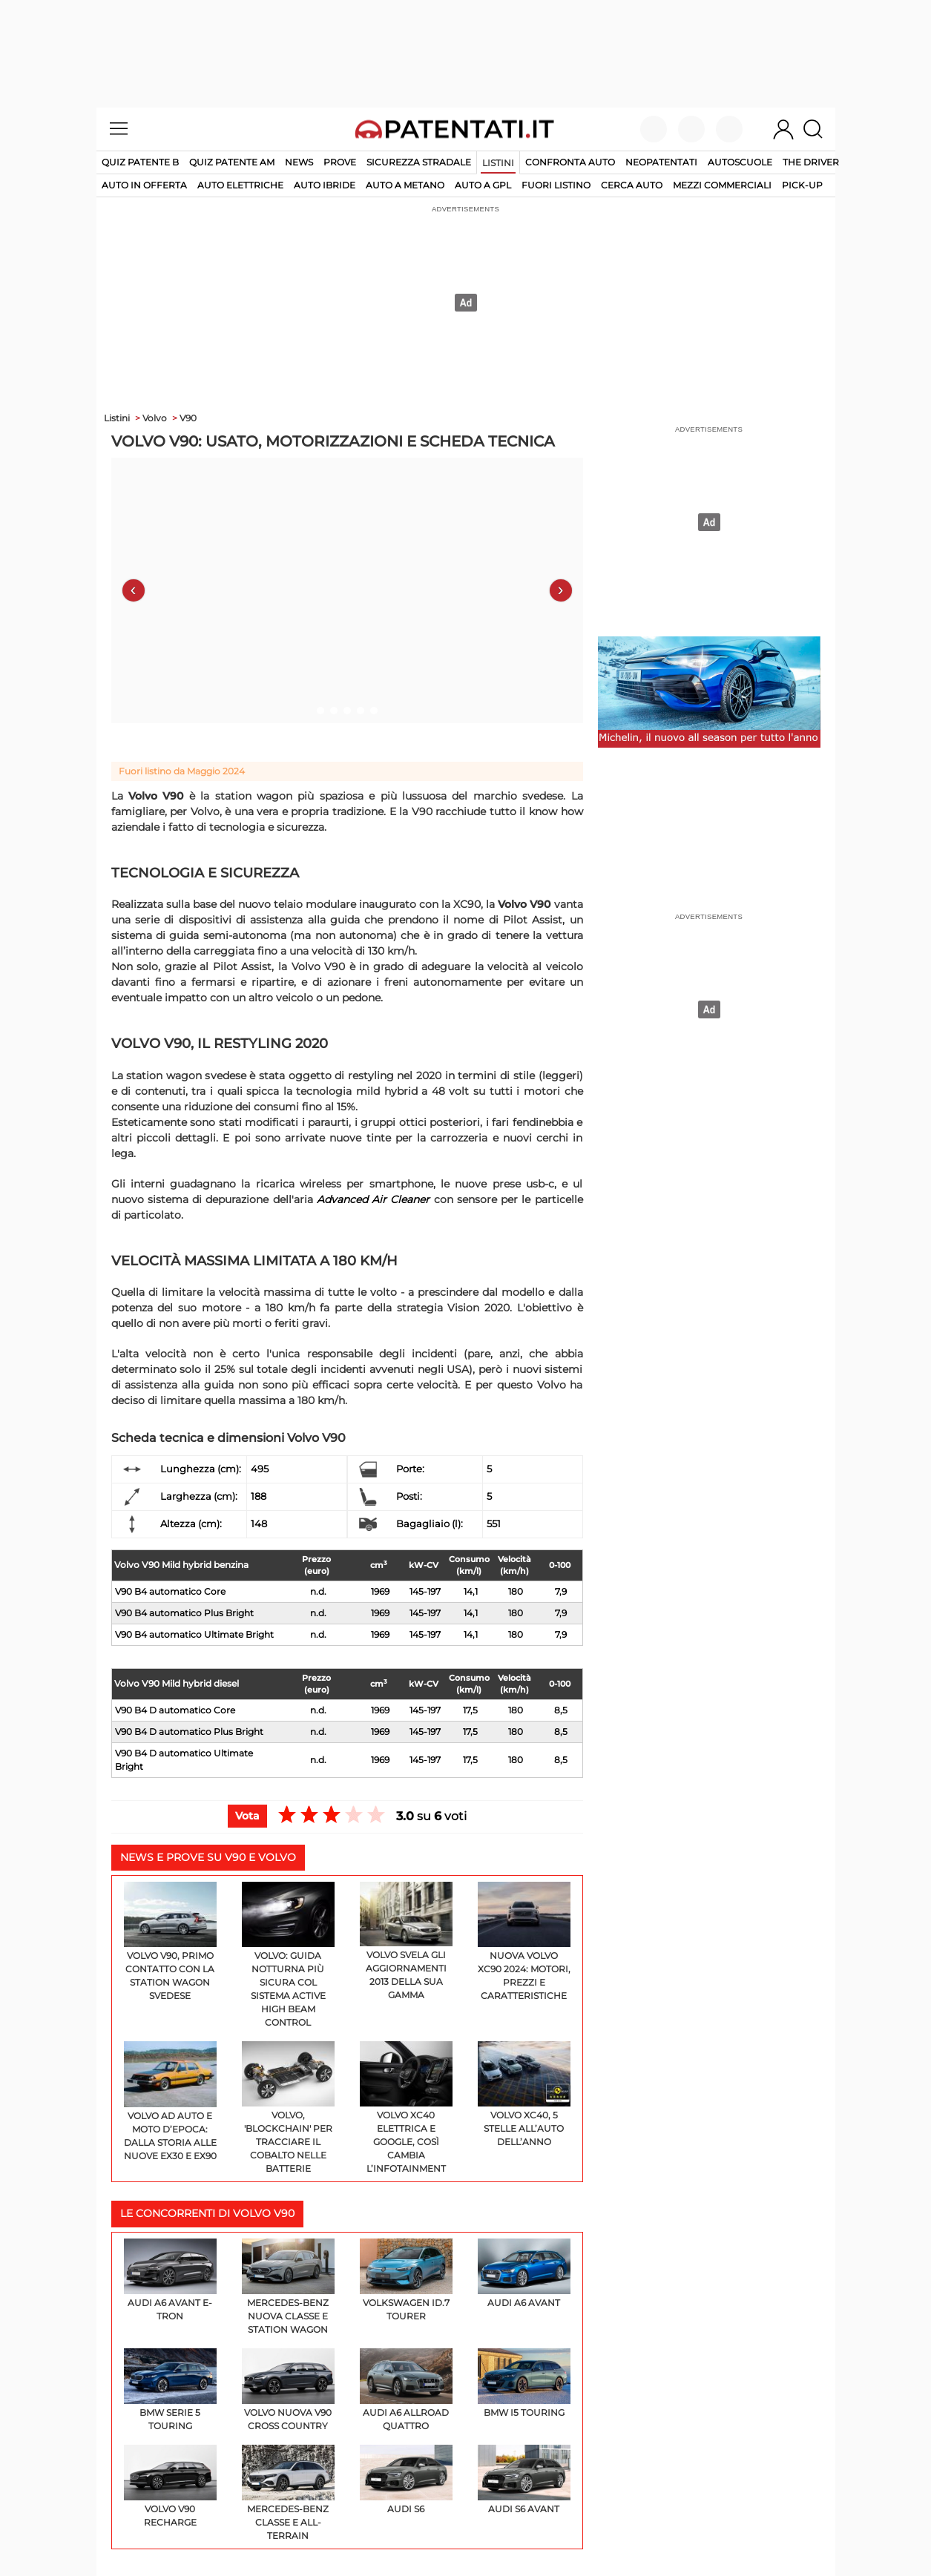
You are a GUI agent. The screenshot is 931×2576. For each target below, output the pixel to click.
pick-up (802, 185)
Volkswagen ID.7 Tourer (406, 2280)
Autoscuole (740, 162)
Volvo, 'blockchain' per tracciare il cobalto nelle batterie (288, 2107)
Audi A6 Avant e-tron (170, 2280)
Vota (247, 1815)
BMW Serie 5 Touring (170, 2389)
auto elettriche (240, 185)
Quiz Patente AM (231, 162)
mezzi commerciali (722, 185)
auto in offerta (144, 185)
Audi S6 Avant (524, 2479)
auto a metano (405, 185)
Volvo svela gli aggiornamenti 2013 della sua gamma (406, 1941)
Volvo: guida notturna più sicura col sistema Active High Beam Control (288, 1955)
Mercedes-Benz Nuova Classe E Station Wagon (288, 2287)
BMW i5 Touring (524, 2383)
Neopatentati (661, 162)
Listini (498, 162)
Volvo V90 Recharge (170, 2486)
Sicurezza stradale (418, 162)
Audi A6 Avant (524, 2273)
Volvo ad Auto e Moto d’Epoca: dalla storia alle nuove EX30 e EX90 (170, 2101)
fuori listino (556, 185)
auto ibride (324, 185)
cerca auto (631, 185)
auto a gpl (483, 185)
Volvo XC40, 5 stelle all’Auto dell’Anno (524, 2094)
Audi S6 (406, 2479)
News (299, 162)
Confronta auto (570, 162)
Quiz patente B (140, 162)
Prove (339, 162)
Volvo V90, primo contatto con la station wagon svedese (170, 1941)
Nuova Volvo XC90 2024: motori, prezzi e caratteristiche (524, 1941)
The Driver (811, 162)
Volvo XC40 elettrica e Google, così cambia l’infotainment (406, 2107)
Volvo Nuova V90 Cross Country (288, 2389)
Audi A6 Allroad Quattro (406, 2389)
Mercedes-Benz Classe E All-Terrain (288, 2493)
